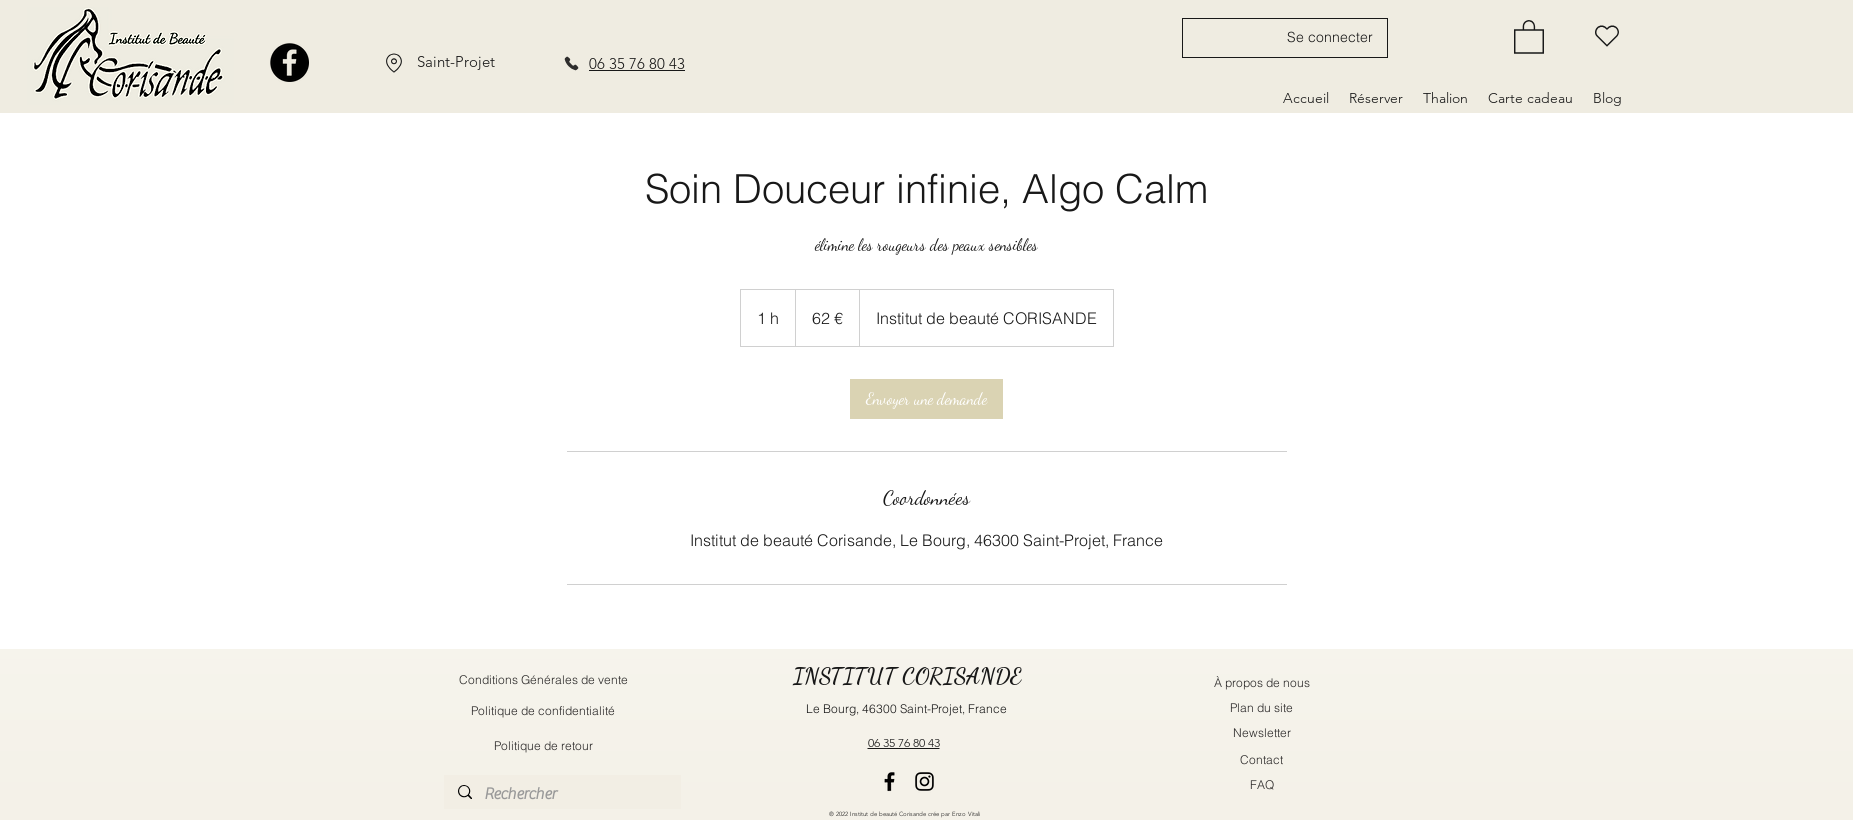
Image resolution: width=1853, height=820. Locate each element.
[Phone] (571, 63)
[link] (926, 399)
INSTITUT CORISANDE (907, 676)
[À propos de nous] (1262, 682)
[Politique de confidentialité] (543, 710)
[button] (1529, 36)
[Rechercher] (561, 794)
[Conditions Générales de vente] (543, 679)
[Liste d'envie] (1607, 36)
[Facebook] (289, 62)
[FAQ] (1262, 784)
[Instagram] (924, 781)
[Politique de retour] (543, 745)
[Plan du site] (1262, 707)
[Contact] (1262, 759)
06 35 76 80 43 (637, 63)
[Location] (393, 63)
